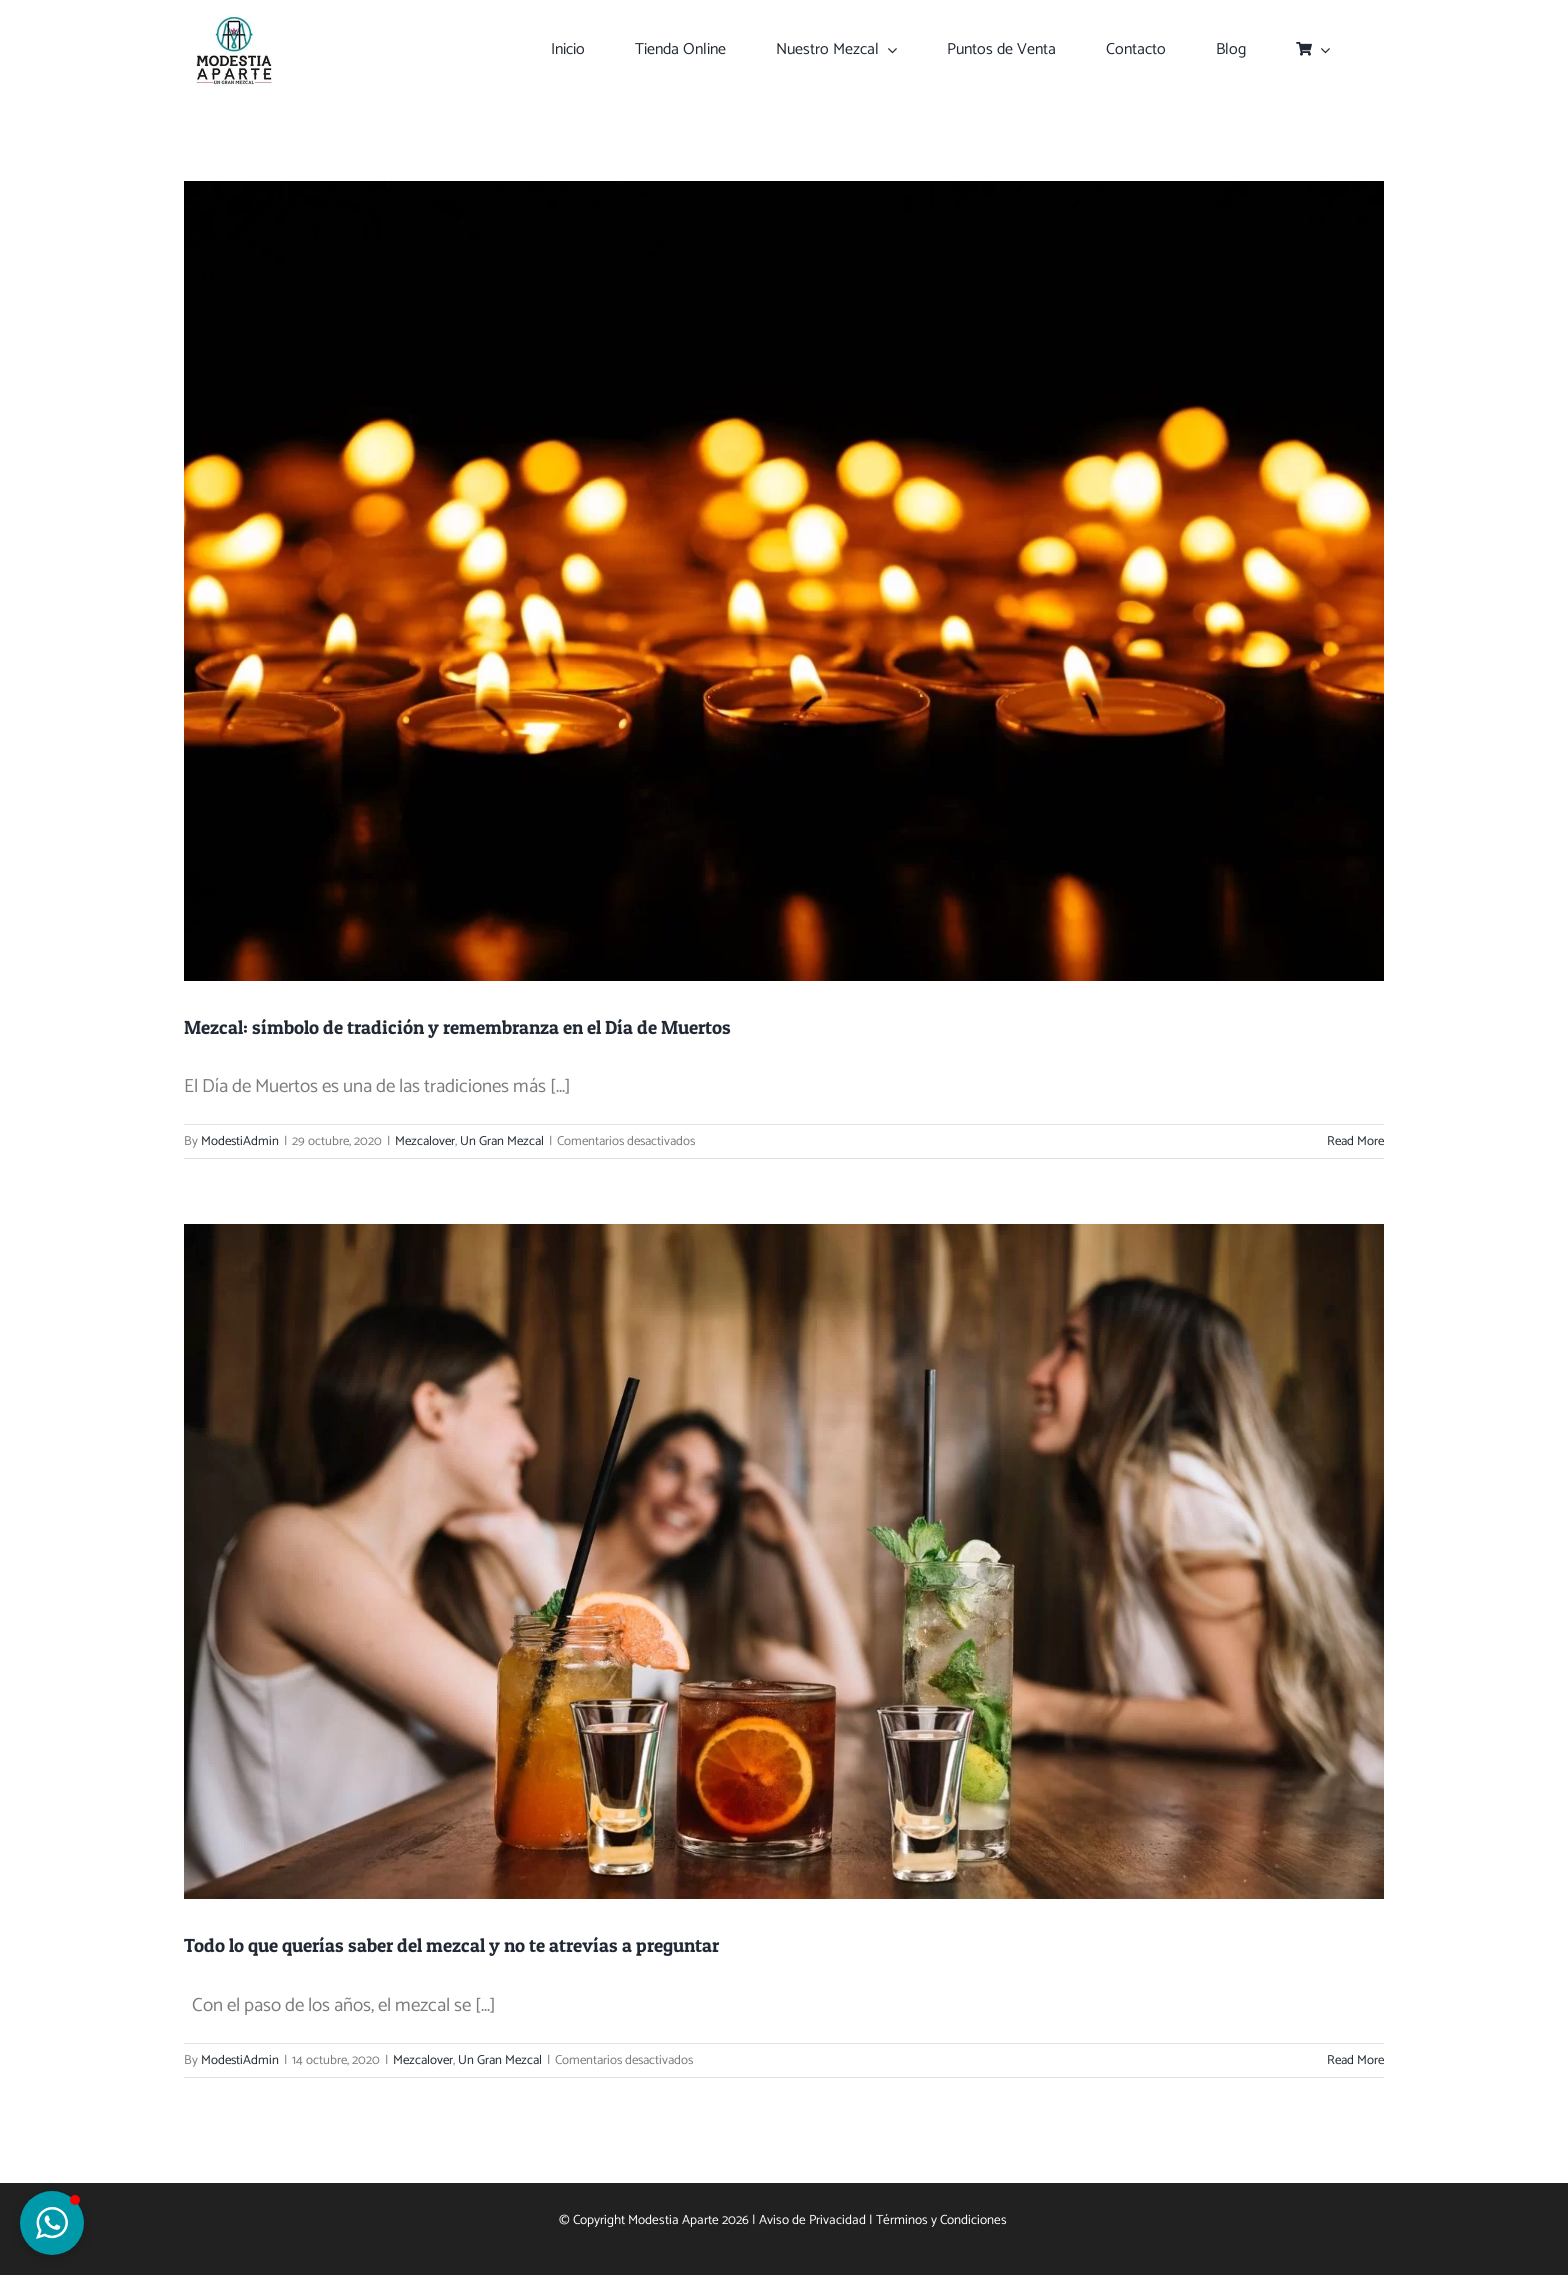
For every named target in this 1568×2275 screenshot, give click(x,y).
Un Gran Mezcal (502, 1141)
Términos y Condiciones (943, 2220)
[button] (52, 2223)
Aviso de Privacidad (812, 2220)
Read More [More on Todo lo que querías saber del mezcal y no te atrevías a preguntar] (1355, 2060)
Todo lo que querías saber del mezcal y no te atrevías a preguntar (451, 1945)
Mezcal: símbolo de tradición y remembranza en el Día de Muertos (457, 1027)
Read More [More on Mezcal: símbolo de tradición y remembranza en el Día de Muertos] (1355, 1141)
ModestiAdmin (240, 1141)
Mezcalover (425, 1141)
